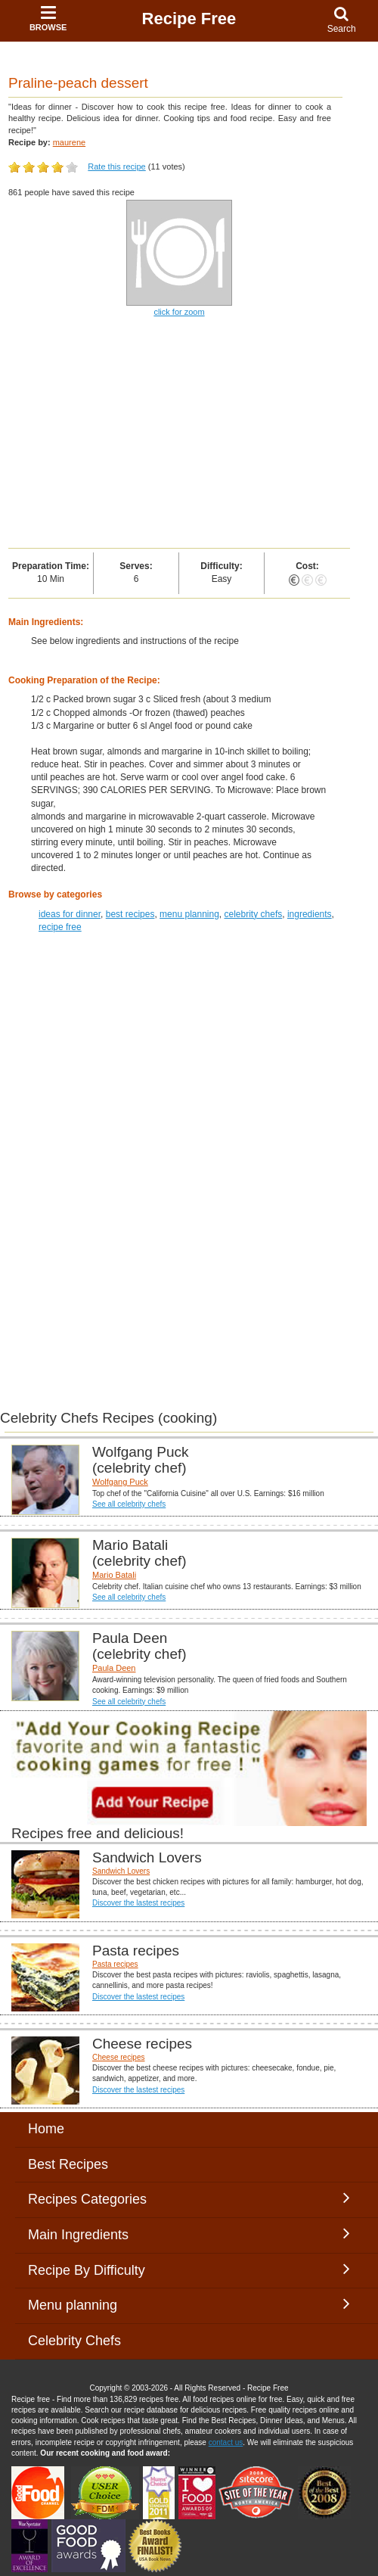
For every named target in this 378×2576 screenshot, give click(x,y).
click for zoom (178, 311)
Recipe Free (189, 18)
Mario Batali (114, 1574)
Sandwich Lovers (121, 1871)
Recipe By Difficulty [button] (189, 2269)
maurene (69, 142)
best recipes (130, 914)
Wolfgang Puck (120, 1481)
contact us (226, 2442)
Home (46, 2128)
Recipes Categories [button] (189, 2198)
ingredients (309, 914)
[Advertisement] (173, 1053)
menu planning (189, 914)
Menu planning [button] (189, 2304)
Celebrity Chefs (74, 2340)
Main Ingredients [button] (189, 2234)
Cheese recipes (118, 2057)
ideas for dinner (70, 914)
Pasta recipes (115, 1964)
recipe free (60, 927)
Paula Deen (114, 1667)
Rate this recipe (116, 166)
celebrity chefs (254, 914)
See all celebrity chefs (129, 1504)
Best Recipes (68, 2164)
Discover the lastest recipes (138, 1903)
